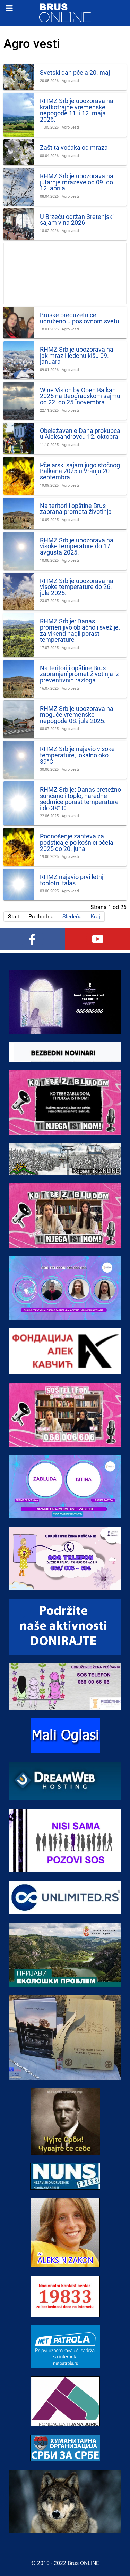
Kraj (95, 916)
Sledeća (72, 916)
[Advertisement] (65, 273)
